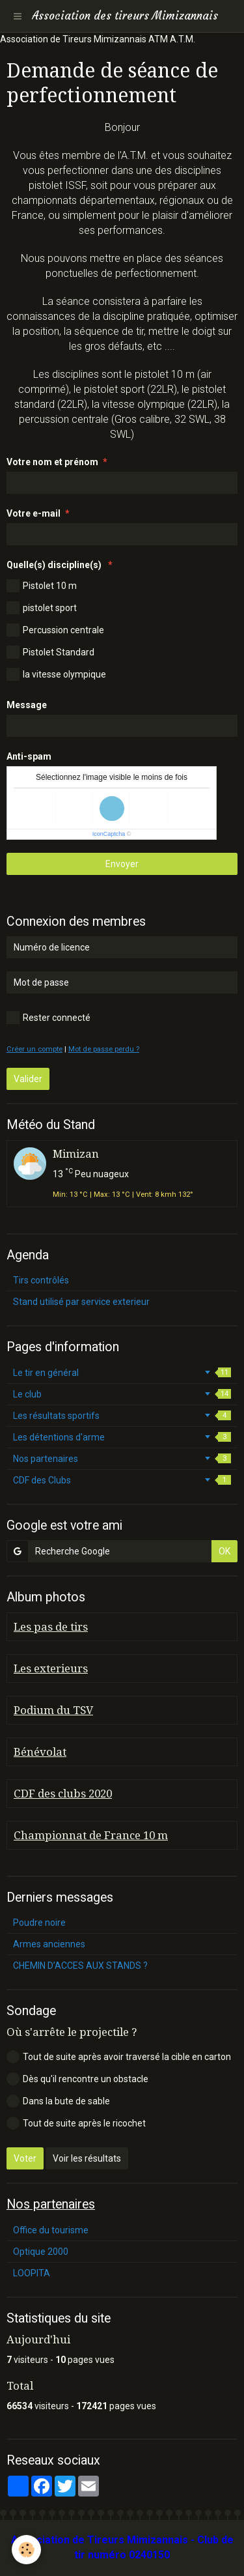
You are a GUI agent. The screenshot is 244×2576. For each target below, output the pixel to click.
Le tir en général (122, 1372)
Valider (28, 1079)
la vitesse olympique (56, 674)
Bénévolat (40, 1751)
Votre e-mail (34, 513)
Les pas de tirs (51, 1626)
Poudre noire (39, 1922)
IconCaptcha (109, 834)
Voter (25, 2158)
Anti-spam (29, 756)
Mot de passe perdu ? (103, 1049)
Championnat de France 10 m (91, 1835)
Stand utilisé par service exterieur (81, 1301)
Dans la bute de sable (58, 2101)
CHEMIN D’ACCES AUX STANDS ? (80, 1965)
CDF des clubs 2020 (63, 1793)
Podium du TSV (53, 1710)
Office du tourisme (50, 2230)
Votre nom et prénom (52, 462)
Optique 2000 (40, 2251)
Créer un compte (34, 1049)
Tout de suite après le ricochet (76, 2123)
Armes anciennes (49, 1944)
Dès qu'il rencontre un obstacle (77, 2078)
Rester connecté (48, 1017)
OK (224, 1551)
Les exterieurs (51, 1668)
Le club (122, 1394)
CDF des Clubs (122, 1480)
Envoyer (122, 864)
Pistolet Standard (50, 652)
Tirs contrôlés (41, 1280)
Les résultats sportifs (122, 1415)
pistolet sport (42, 607)
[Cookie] (26, 2549)
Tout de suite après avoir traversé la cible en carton (119, 2056)
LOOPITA (31, 2273)
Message (27, 705)
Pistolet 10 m (42, 585)
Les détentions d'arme (122, 1437)
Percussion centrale (55, 630)
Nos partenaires (122, 1458)
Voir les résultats (87, 2158)
